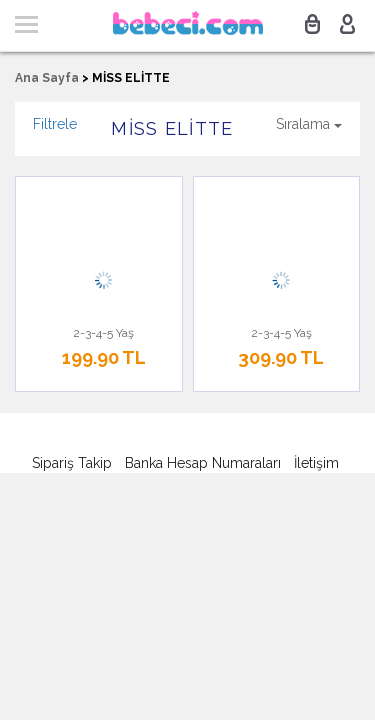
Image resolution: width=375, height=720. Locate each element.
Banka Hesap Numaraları (203, 463)
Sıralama (309, 124)
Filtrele (55, 124)
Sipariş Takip (72, 463)
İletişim (316, 463)
